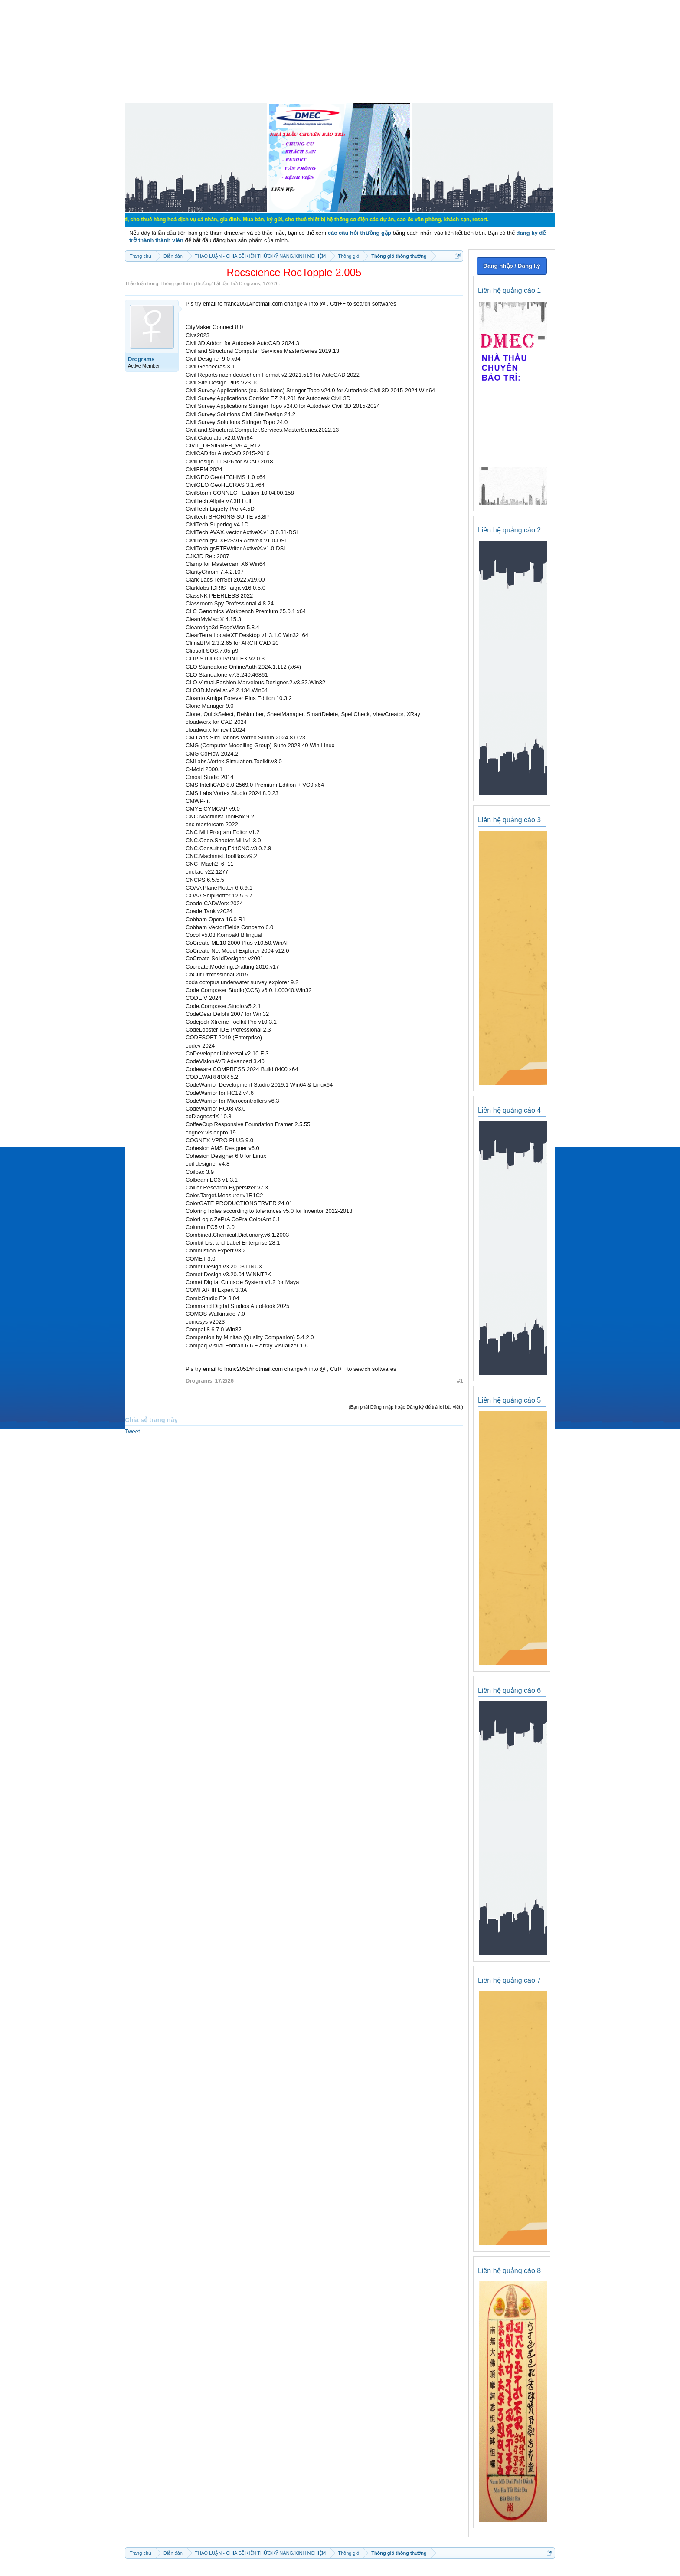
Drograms (249, 283)
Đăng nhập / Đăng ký (511, 266)
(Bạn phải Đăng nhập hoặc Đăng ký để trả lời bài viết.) (406, 1407)
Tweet (132, 1431)
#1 (460, 1380)
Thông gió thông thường (186, 283)
